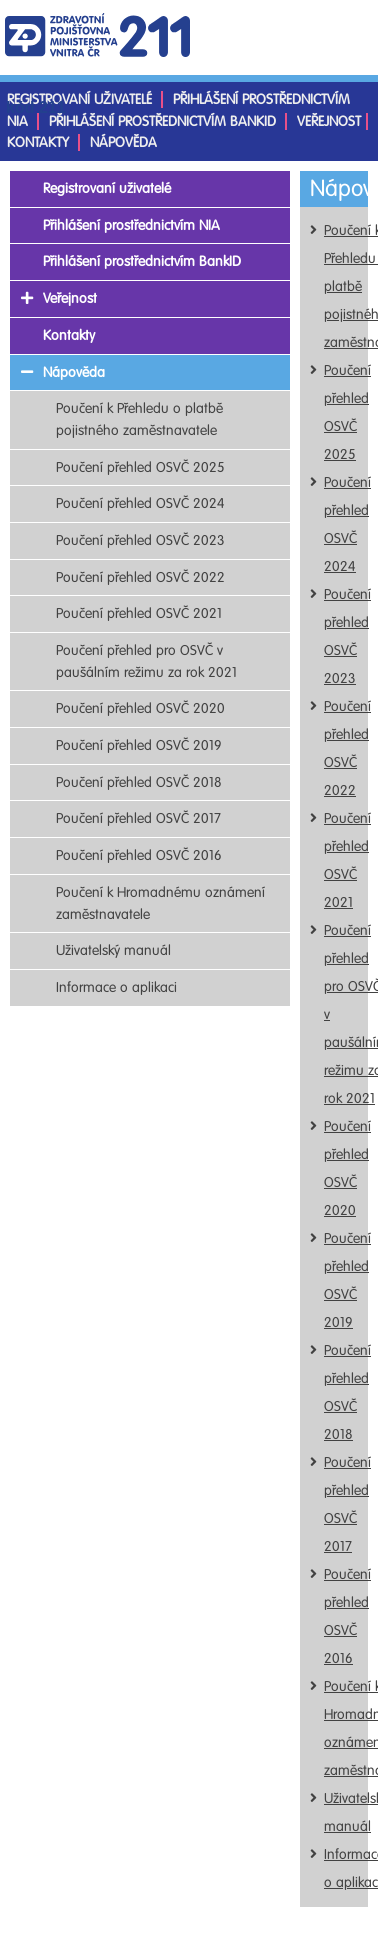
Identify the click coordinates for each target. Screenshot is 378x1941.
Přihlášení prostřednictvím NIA (131, 225)
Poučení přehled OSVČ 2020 (140, 708)
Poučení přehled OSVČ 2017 (138, 818)
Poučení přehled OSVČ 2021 (139, 613)
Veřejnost (329, 121)
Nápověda (123, 142)
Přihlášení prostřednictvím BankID (162, 121)
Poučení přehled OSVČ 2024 (140, 503)
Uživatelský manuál (113, 950)
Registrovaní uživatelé (79, 99)
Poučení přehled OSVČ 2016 (139, 855)
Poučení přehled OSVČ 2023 (140, 540)
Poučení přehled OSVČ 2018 (139, 782)
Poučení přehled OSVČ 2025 (140, 467)
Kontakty (38, 142)
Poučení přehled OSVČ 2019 (139, 745)
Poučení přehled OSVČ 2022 (140, 577)
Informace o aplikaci (116, 987)
